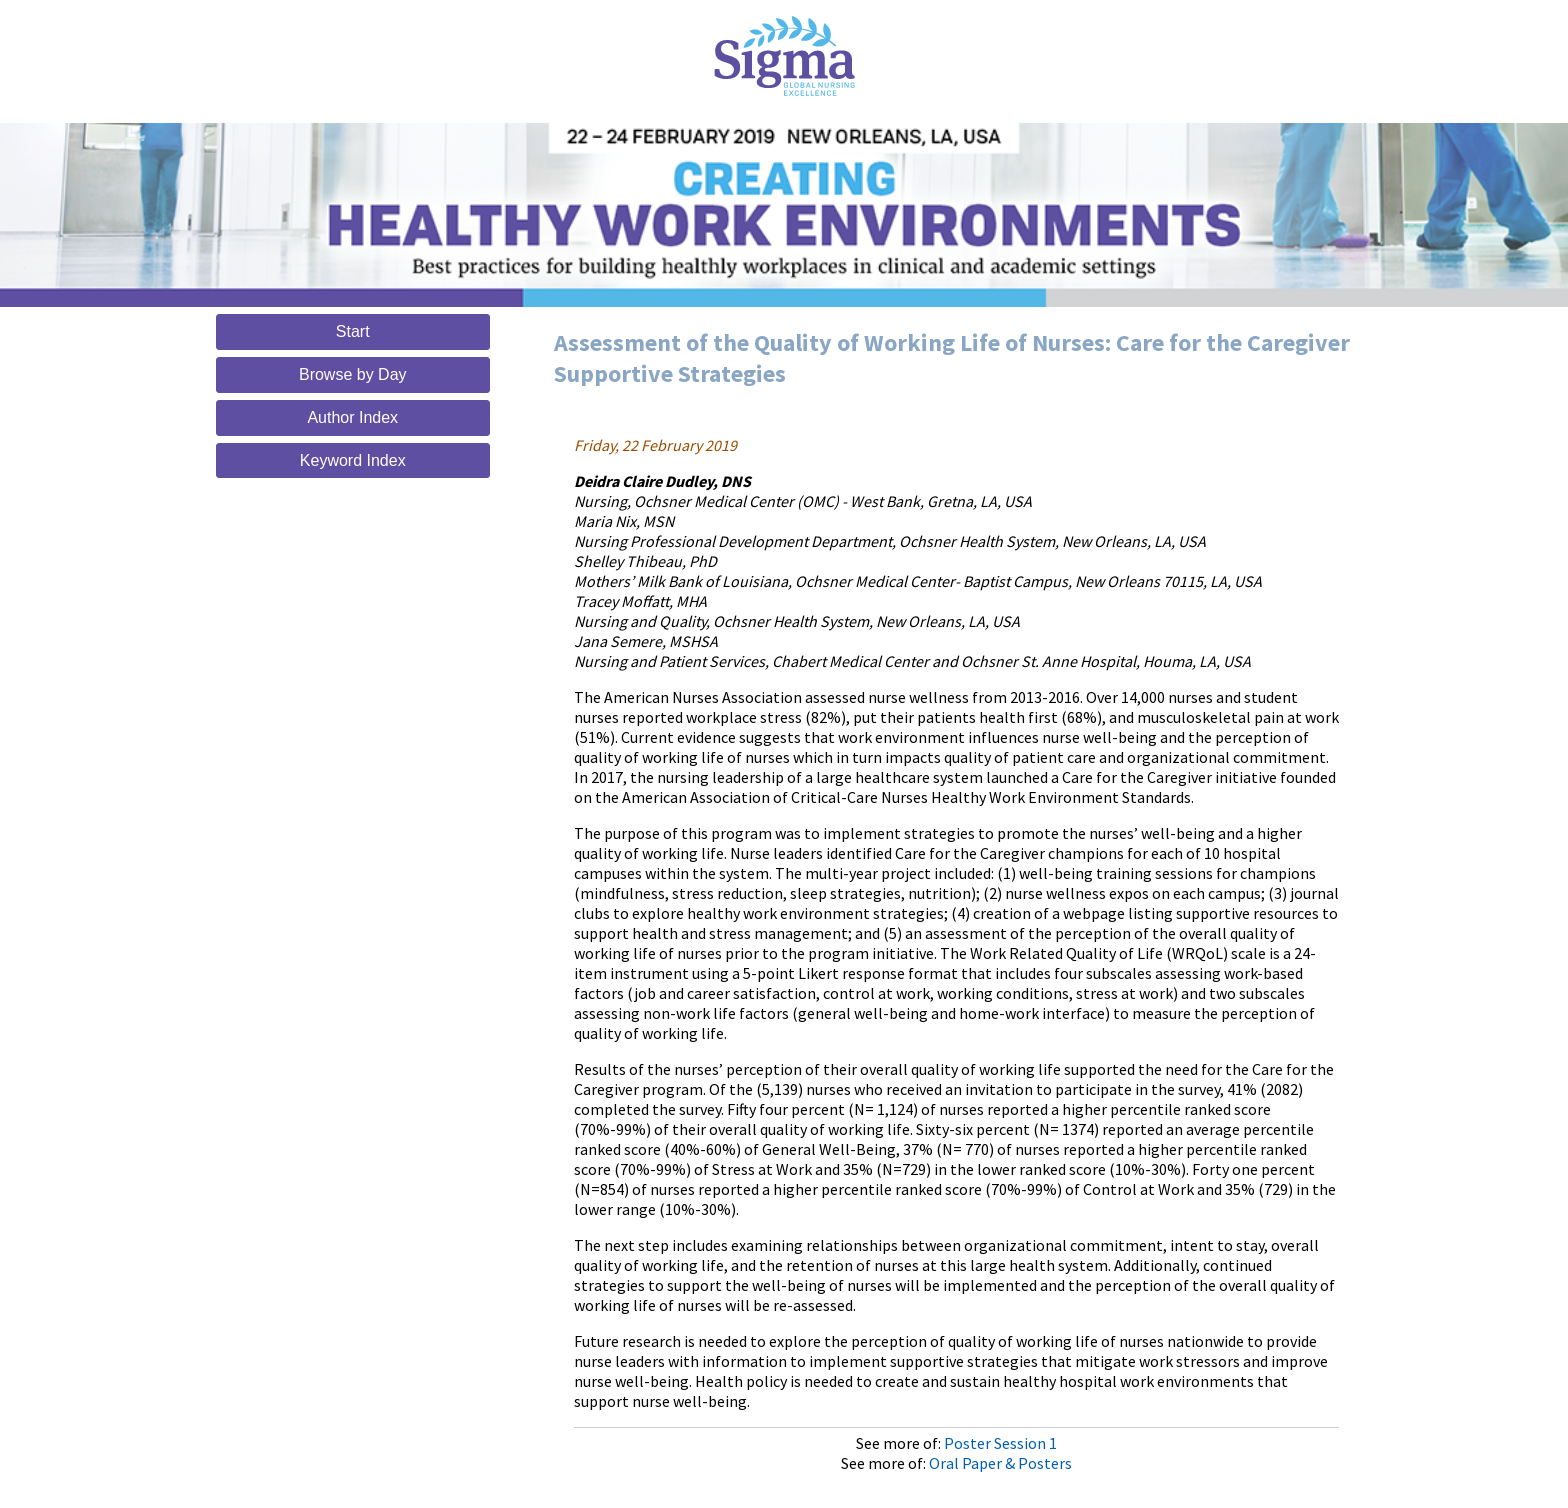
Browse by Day (353, 374)
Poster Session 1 (1000, 1443)
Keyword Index (353, 460)
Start (353, 331)
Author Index (352, 417)
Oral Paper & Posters (1000, 1463)
